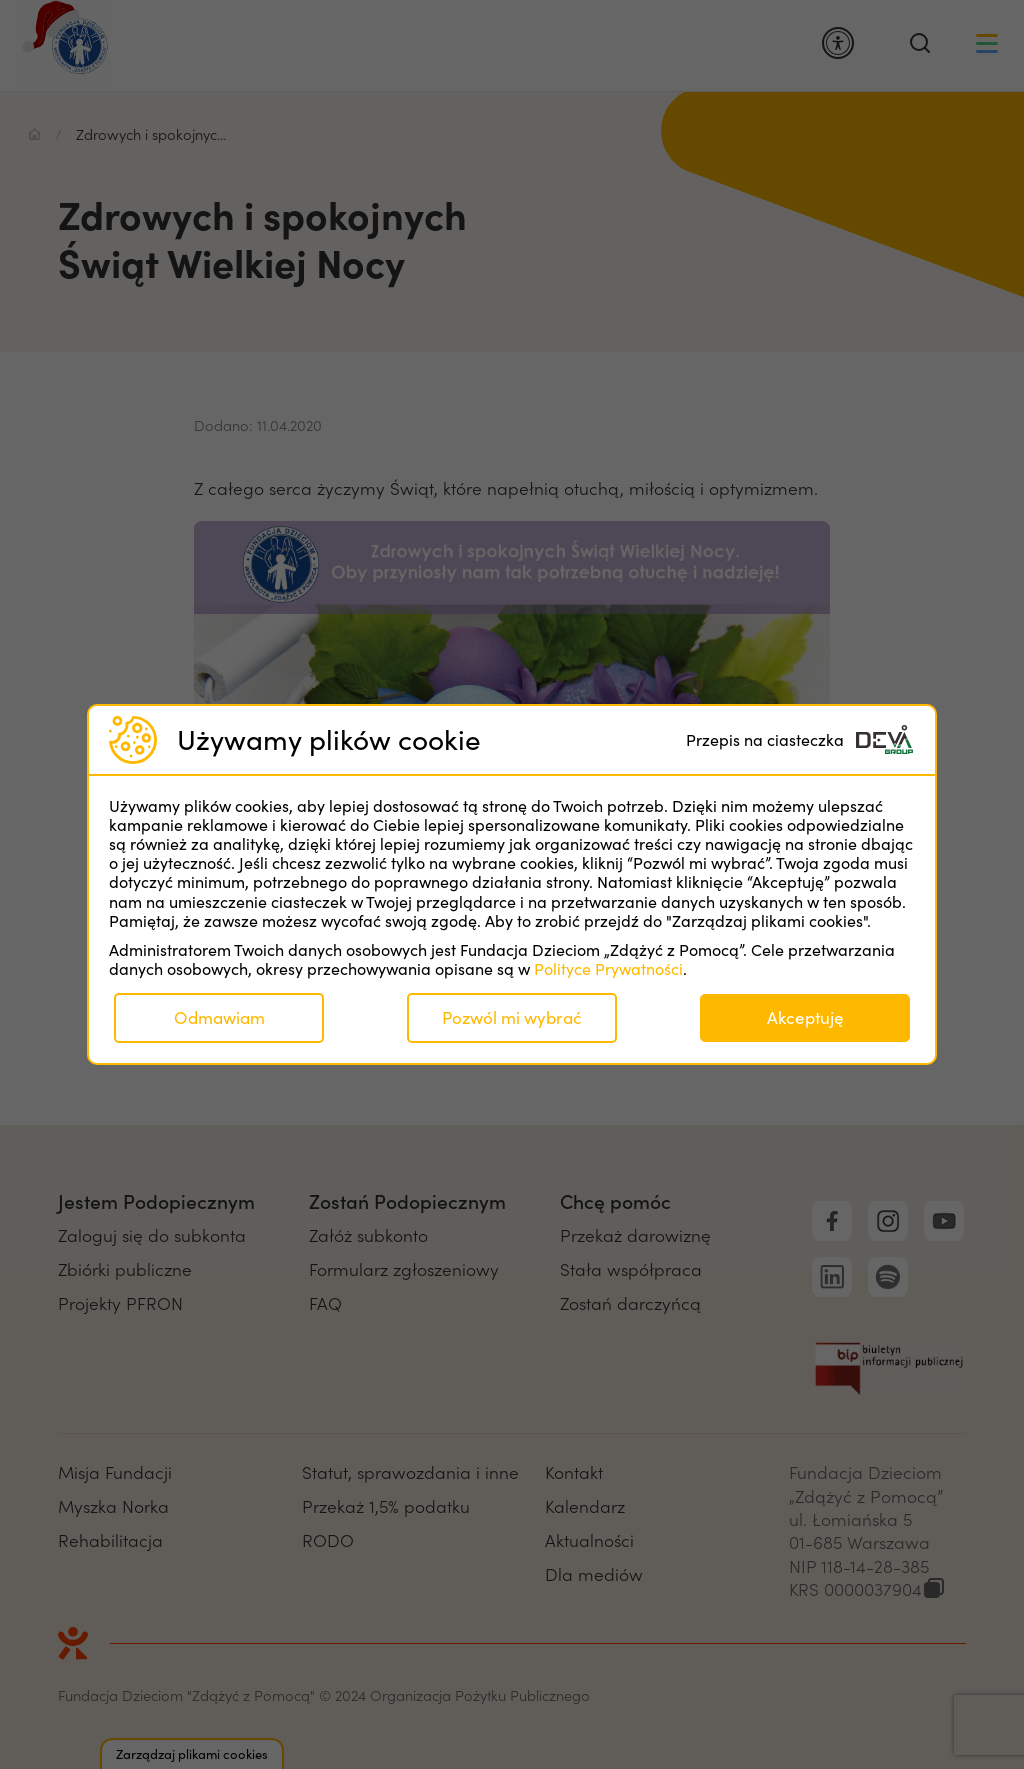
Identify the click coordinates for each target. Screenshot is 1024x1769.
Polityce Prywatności (608, 968)
